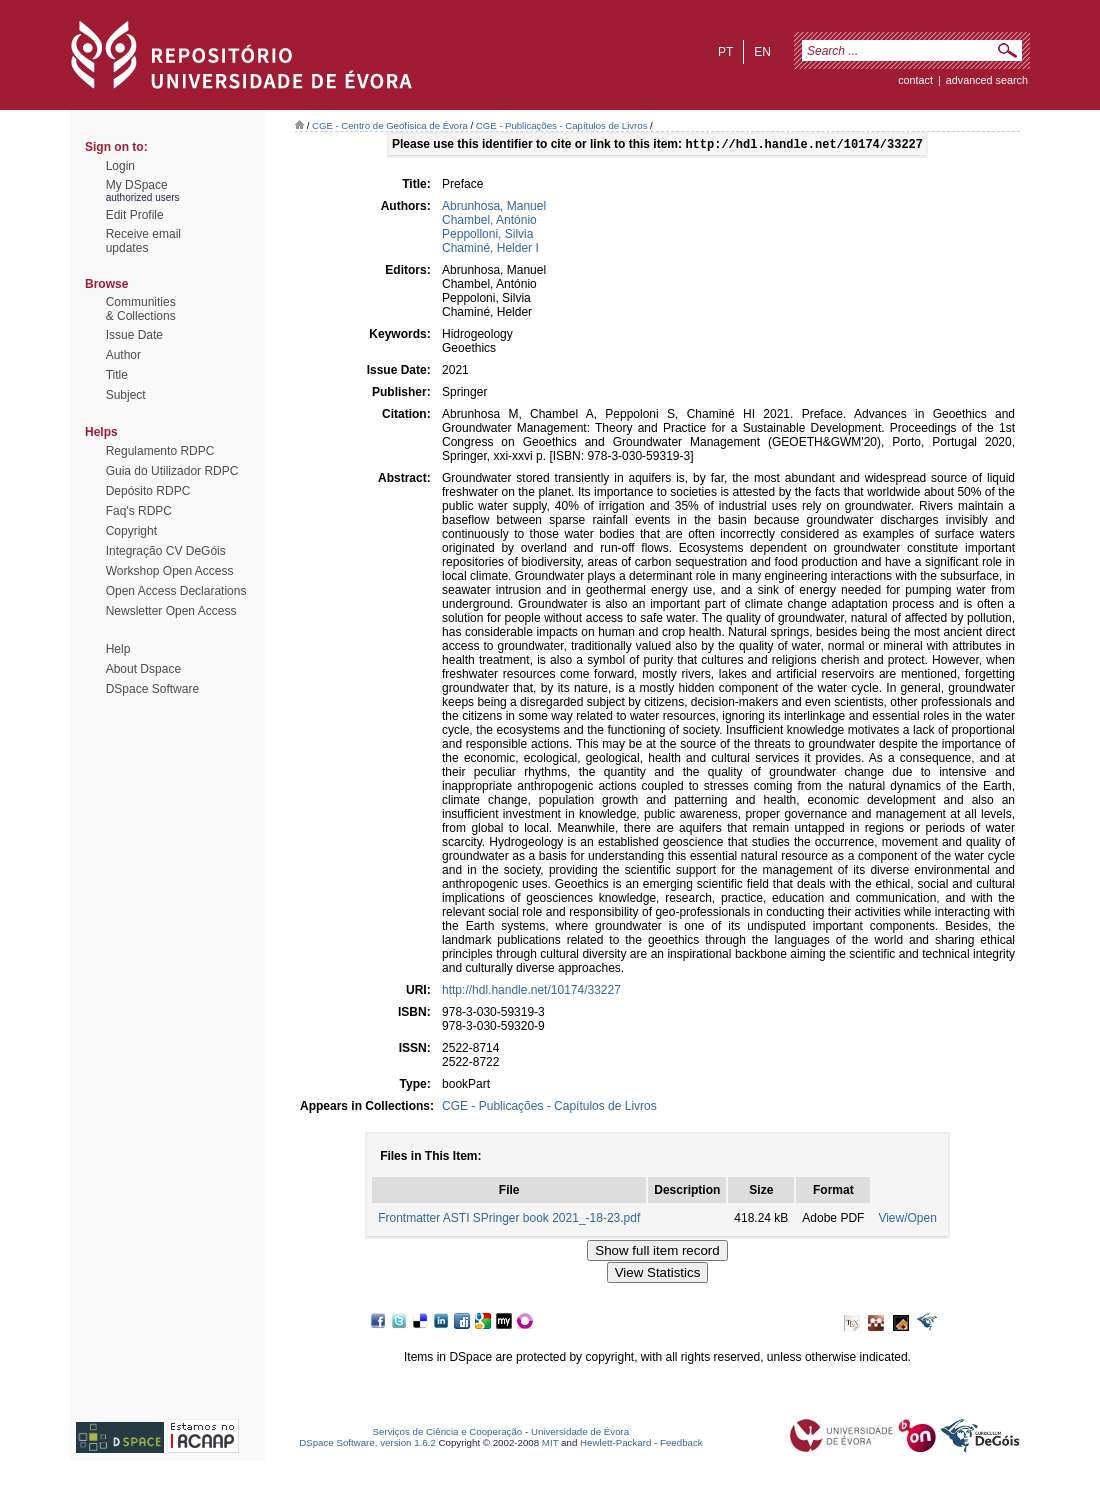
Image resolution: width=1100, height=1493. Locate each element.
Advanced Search (987, 80)
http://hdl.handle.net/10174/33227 (531, 992)
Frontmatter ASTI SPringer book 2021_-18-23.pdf (509, 1220)
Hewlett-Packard (615, 1444)
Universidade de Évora (580, 1433)
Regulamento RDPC (160, 451)
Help (118, 649)
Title (117, 375)
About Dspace (143, 669)
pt (725, 52)
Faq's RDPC (139, 511)
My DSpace (137, 185)
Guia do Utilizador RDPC (172, 471)
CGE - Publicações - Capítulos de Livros (562, 125)
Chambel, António (489, 222)
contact (915, 80)
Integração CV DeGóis (166, 551)
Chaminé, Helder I (490, 250)
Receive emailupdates (143, 241)
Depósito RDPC (148, 491)
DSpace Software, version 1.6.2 (367, 1444)
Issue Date (134, 335)
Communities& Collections (141, 309)
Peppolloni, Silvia (487, 236)
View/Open (907, 1220)
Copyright (131, 531)
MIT (550, 1444)
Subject (126, 395)
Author (123, 355)
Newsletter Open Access (171, 611)
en (762, 52)
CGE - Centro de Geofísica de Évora (390, 125)
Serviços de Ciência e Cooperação (448, 1433)
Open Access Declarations (176, 591)
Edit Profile (135, 215)
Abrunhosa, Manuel (494, 208)
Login (120, 166)
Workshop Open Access (170, 571)
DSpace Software (152, 689)
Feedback (681, 1444)
